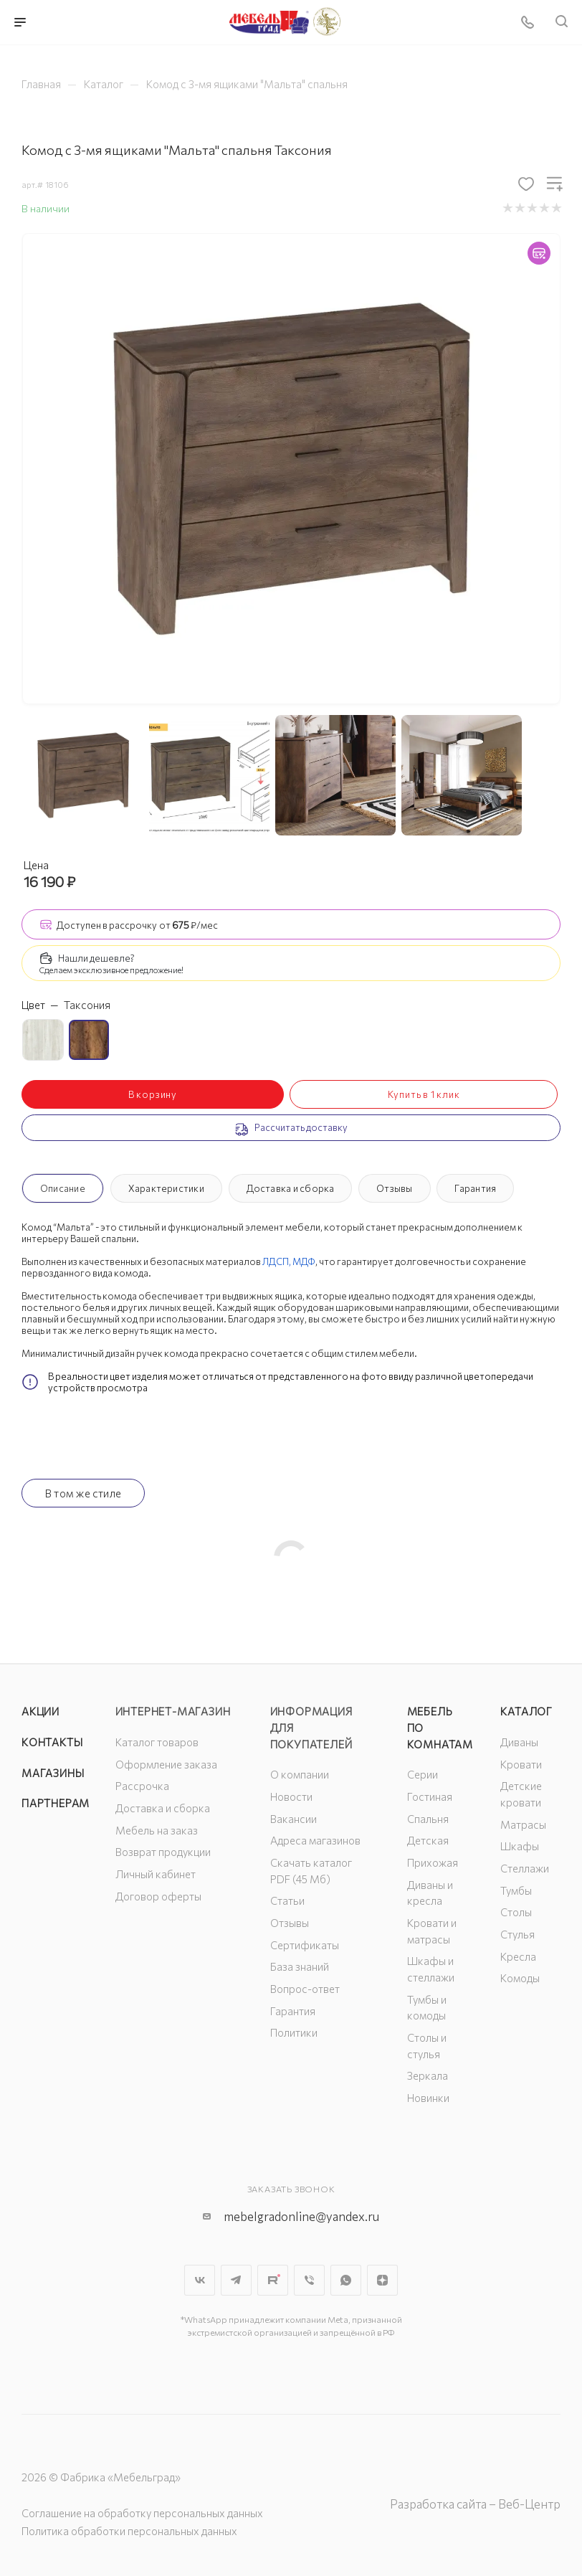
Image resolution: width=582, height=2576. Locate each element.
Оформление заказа (166, 1764)
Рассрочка (142, 1785)
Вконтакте (199, 2280)
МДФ (303, 1261)
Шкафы (519, 1845)
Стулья (517, 1934)
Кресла (518, 1956)
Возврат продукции (163, 1851)
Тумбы (516, 1890)
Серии (422, 1774)
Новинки (428, 2097)
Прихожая (432, 1862)
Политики (294, 2032)
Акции (40, 1711)
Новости (291, 1796)
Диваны (519, 1742)
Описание (62, 1188)
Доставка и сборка (291, 1188)
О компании (299, 1774)
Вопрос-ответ (305, 1988)
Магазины (53, 1772)
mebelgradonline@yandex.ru (301, 2216)
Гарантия (475, 1188)
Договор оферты (158, 1896)
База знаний (299, 1966)
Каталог (526, 1711)
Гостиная (429, 1796)
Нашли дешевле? (96, 958)
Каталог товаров (157, 1742)
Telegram (236, 2280)
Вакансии (293, 1818)
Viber (309, 2280)
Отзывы (394, 1188)
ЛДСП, (277, 1261)
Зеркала (427, 2075)
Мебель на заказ (156, 1830)
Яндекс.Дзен (382, 2280)
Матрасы (523, 1824)
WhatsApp (345, 2280)
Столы (516, 1911)
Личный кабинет (155, 1873)
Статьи (287, 1900)
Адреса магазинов (315, 1840)
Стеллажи (524, 1868)
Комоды (520, 1977)
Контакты (52, 1742)
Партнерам (56, 1802)
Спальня (428, 1818)
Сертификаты (304, 1944)
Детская (428, 1840)
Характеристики (166, 1188)
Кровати (521, 1764)
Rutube (272, 2280)
